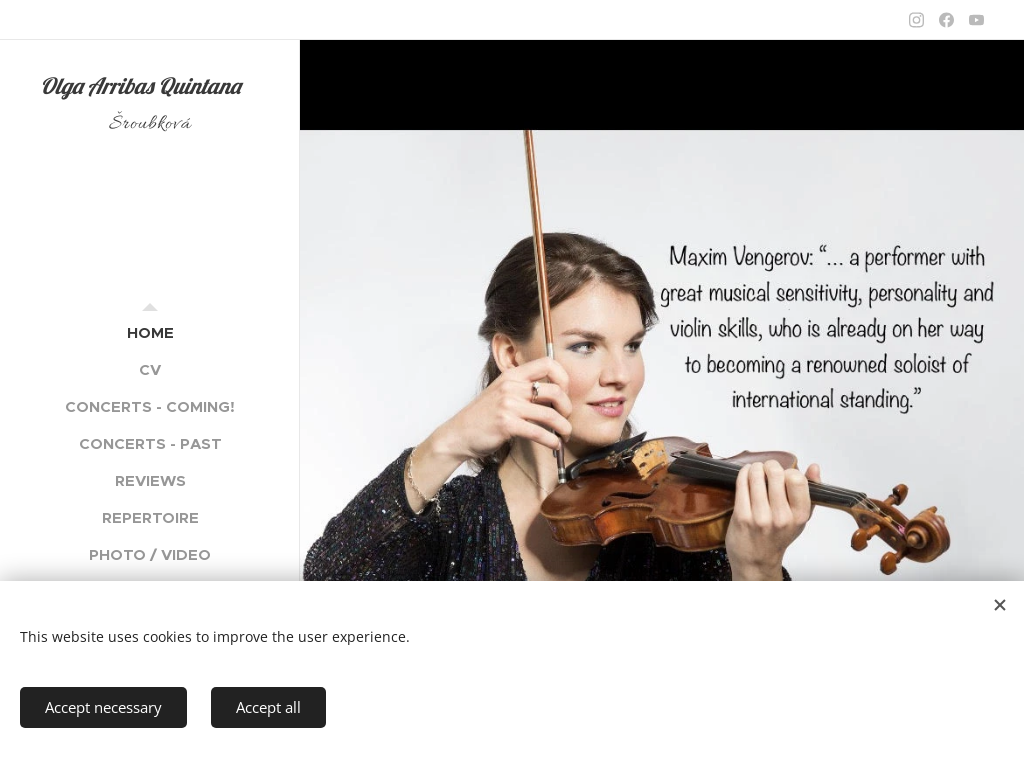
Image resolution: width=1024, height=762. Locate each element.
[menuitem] (150, 332)
